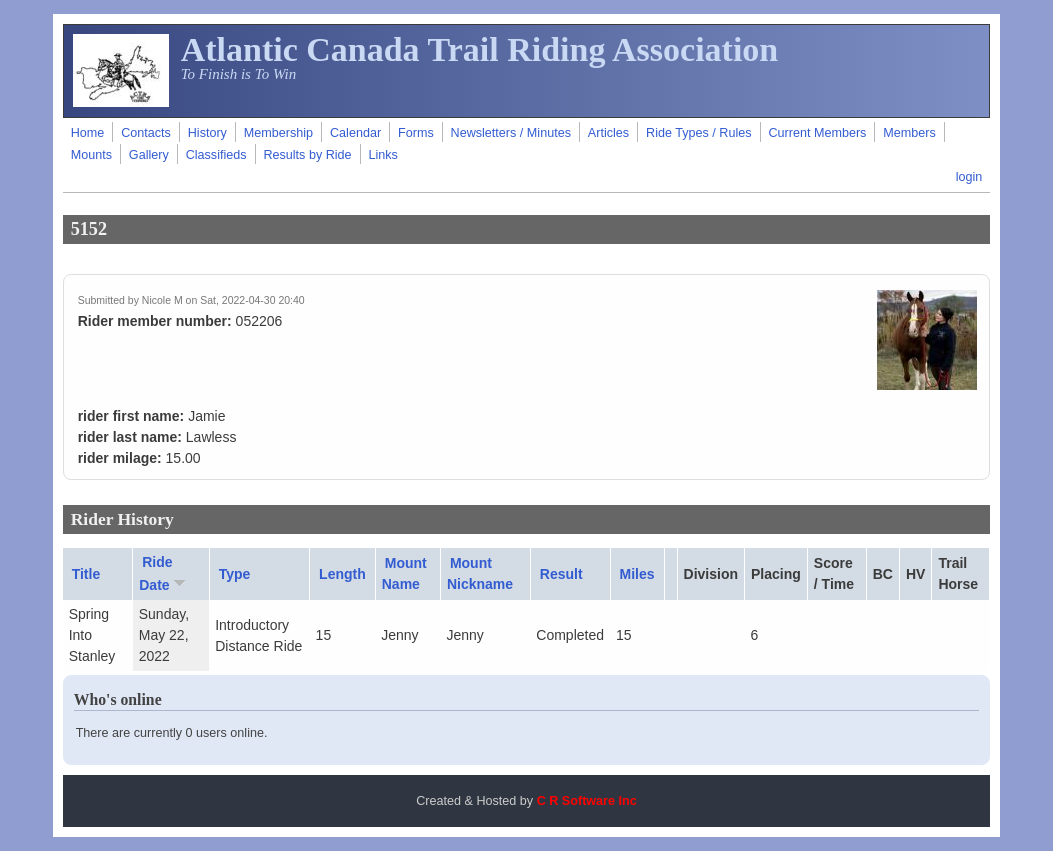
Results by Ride (307, 155)
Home (88, 133)
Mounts (91, 155)
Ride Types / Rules (698, 133)
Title (86, 574)
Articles (608, 133)
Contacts (146, 133)
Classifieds (216, 155)
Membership (278, 133)
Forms (416, 133)
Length (342, 574)
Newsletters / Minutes (511, 133)
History (207, 133)
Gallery (149, 155)
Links (383, 155)
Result (561, 574)
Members (909, 133)
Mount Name (404, 573)
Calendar (355, 133)
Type (235, 574)
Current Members (817, 133)
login (969, 177)
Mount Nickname (480, 573)
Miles (637, 574)
